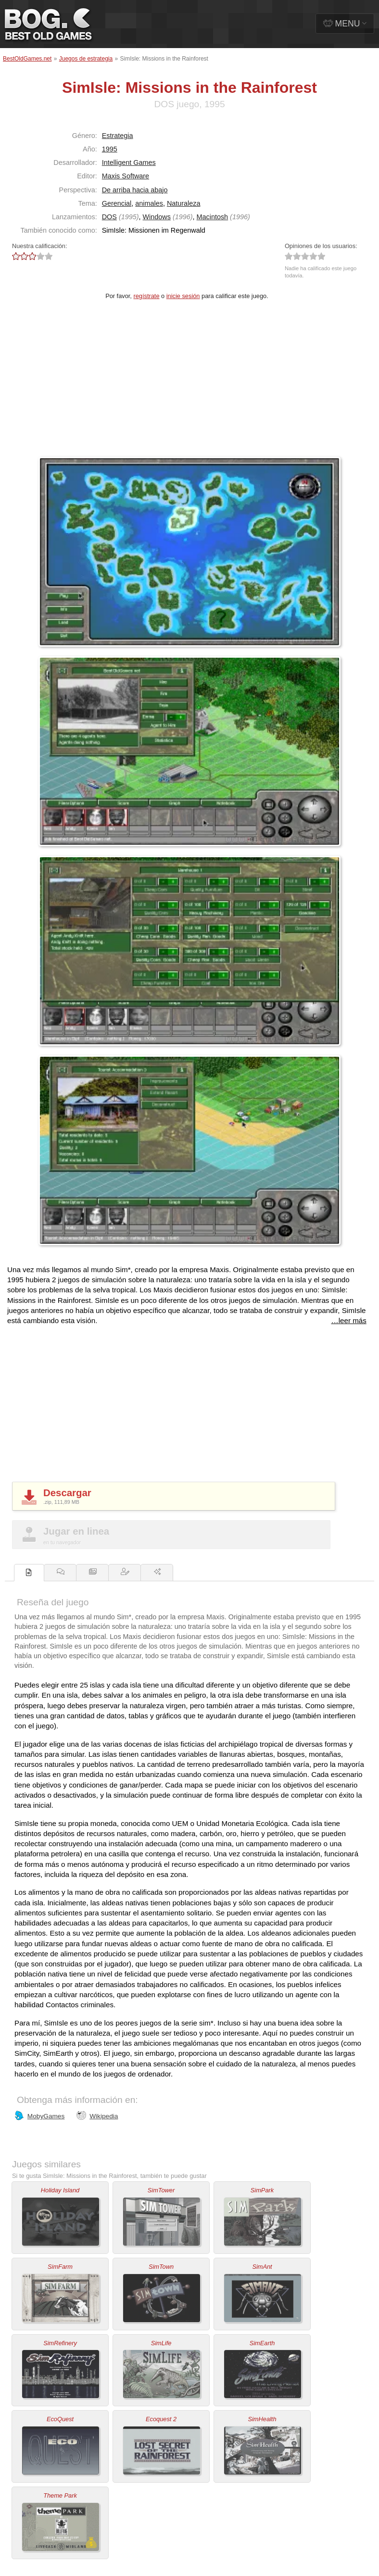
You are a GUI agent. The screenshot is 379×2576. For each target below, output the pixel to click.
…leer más (348, 1320)
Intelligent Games (129, 162)
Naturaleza (184, 203)
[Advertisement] (189, 384)
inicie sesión (183, 296)
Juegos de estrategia (86, 58)
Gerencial (117, 203)
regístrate (146, 296)
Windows (157, 217)
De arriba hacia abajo (135, 190)
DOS (109, 217)
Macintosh (212, 217)
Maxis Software (125, 176)
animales (149, 203)
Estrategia (117, 135)
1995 (109, 149)
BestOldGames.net (27, 58)
